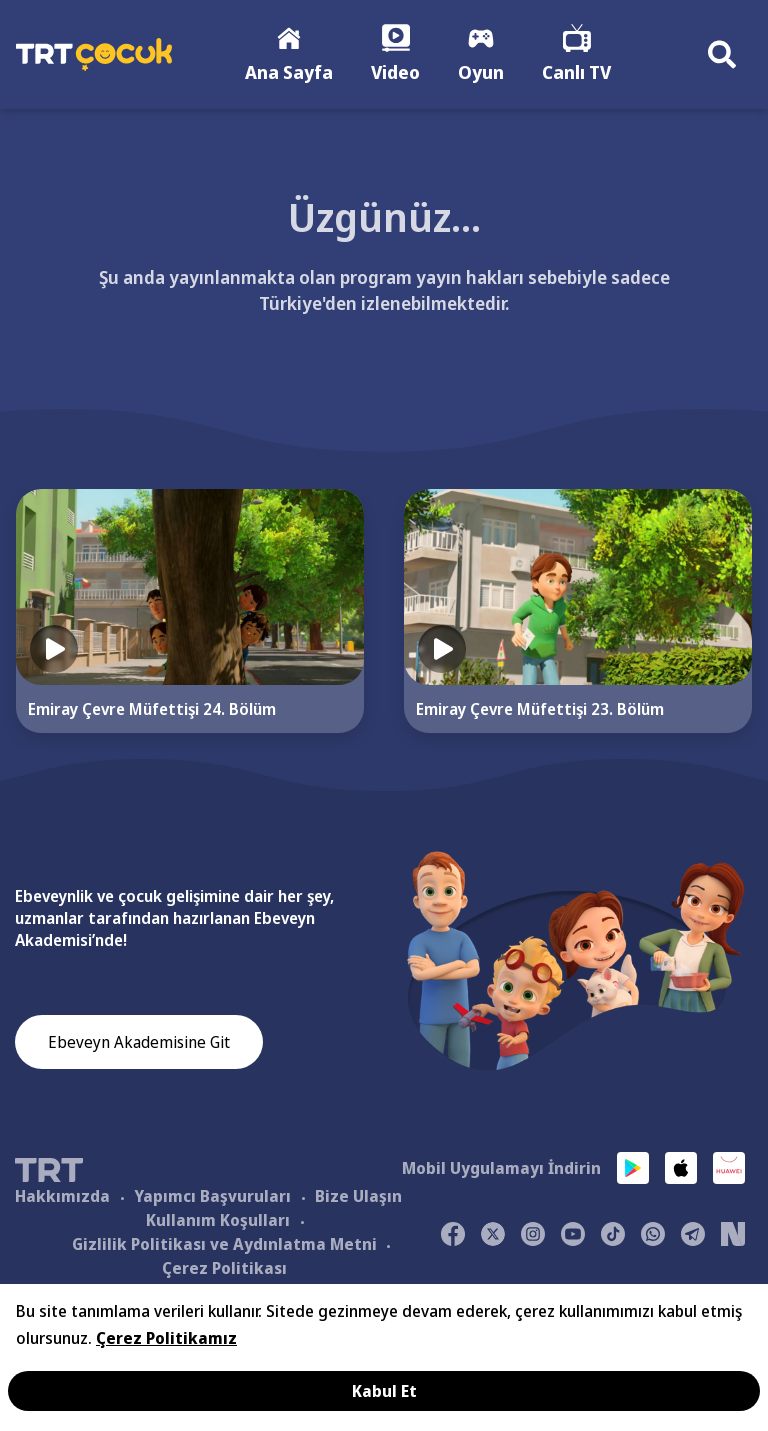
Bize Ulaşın (358, 1196)
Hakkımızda (62, 1196)
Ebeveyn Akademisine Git (139, 1042)
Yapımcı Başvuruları (212, 1196)
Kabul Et (384, 1391)
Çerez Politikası (224, 1268)
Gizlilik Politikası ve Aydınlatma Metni (224, 1244)
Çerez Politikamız (166, 1338)
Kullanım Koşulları (218, 1220)
